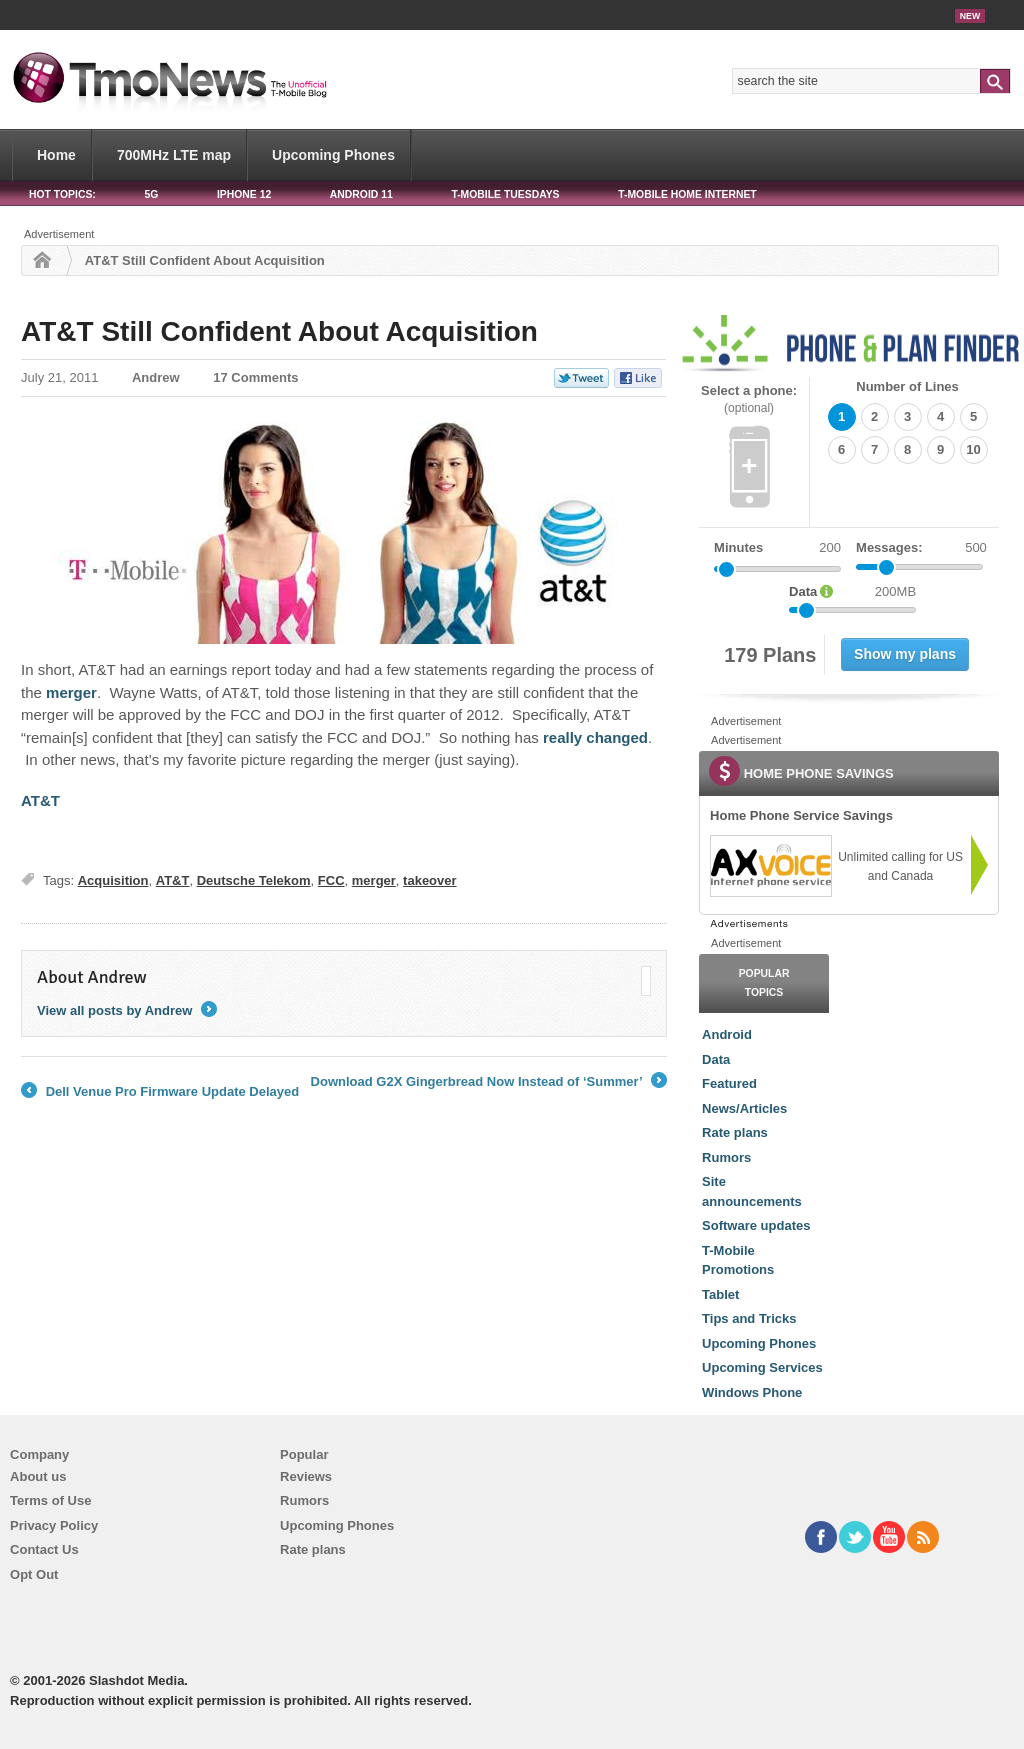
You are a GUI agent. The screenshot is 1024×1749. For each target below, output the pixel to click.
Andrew (156, 377)
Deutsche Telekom (254, 880)
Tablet (720, 1294)
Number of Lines (907, 386)
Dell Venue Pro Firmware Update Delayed (160, 1092)
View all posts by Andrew (127, 1010)
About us (38, 1476)
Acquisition (113, 880)
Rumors (726, 1157)
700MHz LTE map (174, 155)
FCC (331, 880)
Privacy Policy (54, 1525)
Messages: (921, 548)
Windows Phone (752, 1392)
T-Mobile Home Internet (687, 194)
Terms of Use (50, 1500)
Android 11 (361, 194)
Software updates (756, 1225)
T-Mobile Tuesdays (505, 194)
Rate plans (735, 1132)
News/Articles (744, 1108)
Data (716, 1059)
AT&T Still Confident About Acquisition (279, 331)
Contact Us (44, 1549)
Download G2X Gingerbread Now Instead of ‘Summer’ (489, 1082)
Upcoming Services (762, 1367)
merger (374, 880)
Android (727, 1034)
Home (56, 155)
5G (151, 194)
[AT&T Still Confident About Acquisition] (344, 533)
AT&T (173, 880)
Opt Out (34, 1574)
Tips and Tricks (749, 1318)
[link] (770, 866)
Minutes (738, 547)
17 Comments (255, 377)
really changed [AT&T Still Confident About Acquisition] (595, 737)
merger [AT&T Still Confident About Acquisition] (71, 692)
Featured (729, 1083)
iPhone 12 (244, 194)
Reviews (306, 1476)
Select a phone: (749, 399)
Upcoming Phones (333, 155)
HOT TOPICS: (62, 194)
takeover (429, 880)
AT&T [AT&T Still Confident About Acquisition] (42, 800)
